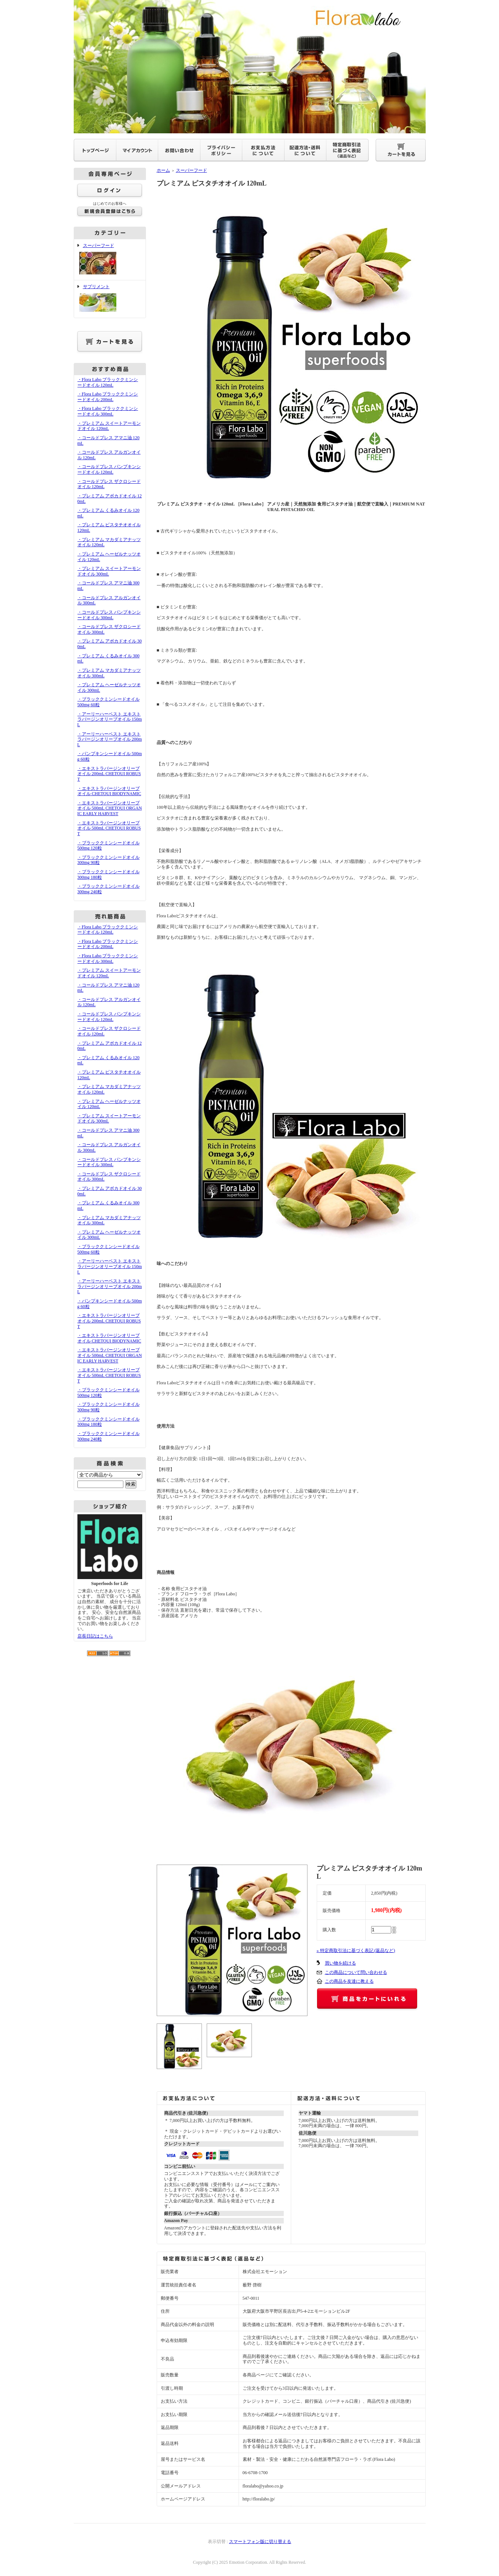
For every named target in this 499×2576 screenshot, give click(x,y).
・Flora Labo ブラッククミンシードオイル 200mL (107, 396)
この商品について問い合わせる (356, 1972)
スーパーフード (109, 260)
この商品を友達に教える (349, 1981)
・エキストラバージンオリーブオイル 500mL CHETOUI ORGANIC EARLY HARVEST (109, 808)
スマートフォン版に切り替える (260, 2541)
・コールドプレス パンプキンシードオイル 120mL (109, 469)
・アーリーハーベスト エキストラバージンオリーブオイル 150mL (109, 719)
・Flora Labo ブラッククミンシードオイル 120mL (107, 382)
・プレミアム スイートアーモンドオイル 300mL (109, 571)
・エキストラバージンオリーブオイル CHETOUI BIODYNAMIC (109, 791)
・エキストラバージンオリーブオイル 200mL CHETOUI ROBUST (109, 774)
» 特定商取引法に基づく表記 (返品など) (356, 1950)
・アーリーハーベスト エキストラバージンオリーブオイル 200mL (109, 739)
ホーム (163, 170)
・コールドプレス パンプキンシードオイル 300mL (109, 615)
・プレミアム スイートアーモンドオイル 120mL (109, 426)
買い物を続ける (340, 1963)
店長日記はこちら (95, 1636)
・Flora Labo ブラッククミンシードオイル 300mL (107, 411)
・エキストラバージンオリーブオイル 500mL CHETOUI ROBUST (109, 828)
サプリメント (109, 299)
